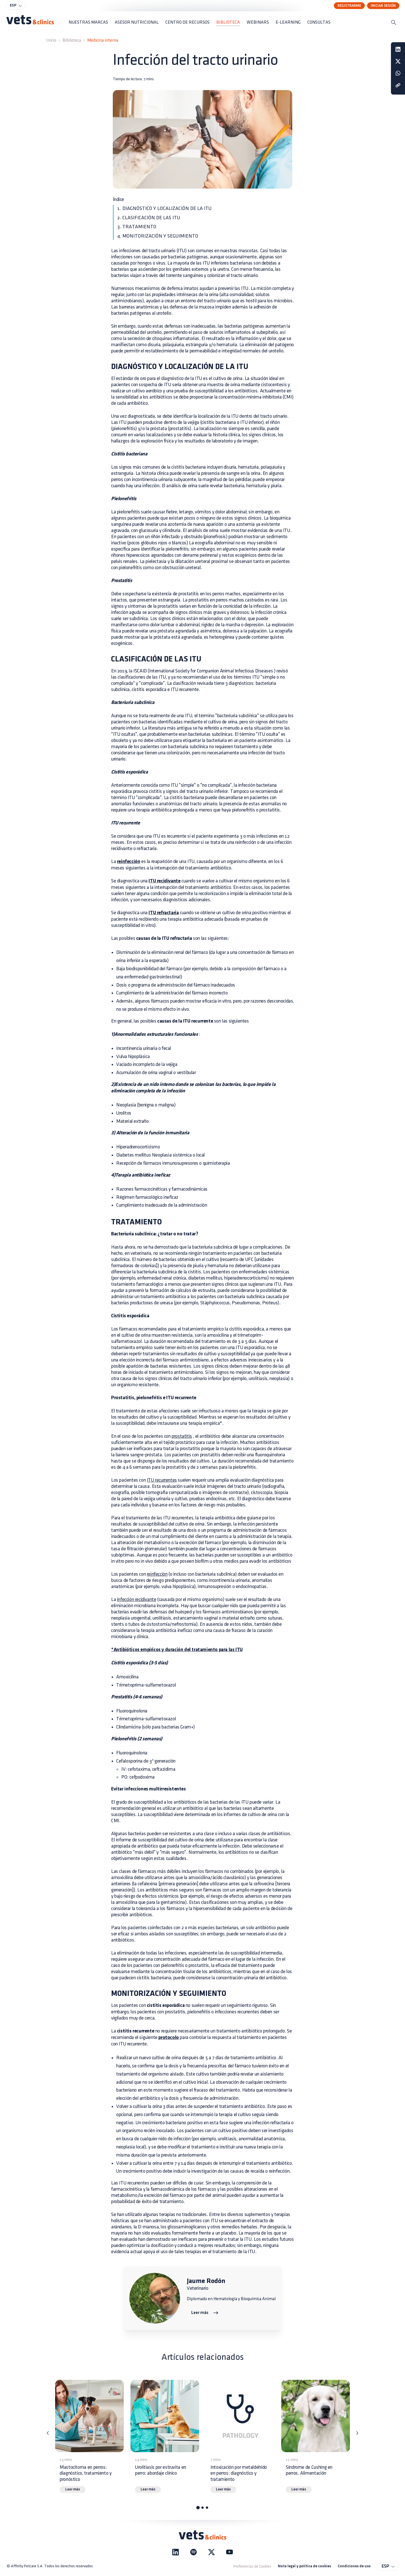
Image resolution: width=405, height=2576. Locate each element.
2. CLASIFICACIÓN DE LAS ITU (148, 217)
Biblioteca (71, 40)
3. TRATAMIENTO (136, 226)
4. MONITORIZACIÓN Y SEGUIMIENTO (157, 236)
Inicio (51, 40)
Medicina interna (102, 40)
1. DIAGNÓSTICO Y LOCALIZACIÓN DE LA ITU (164, 208)
